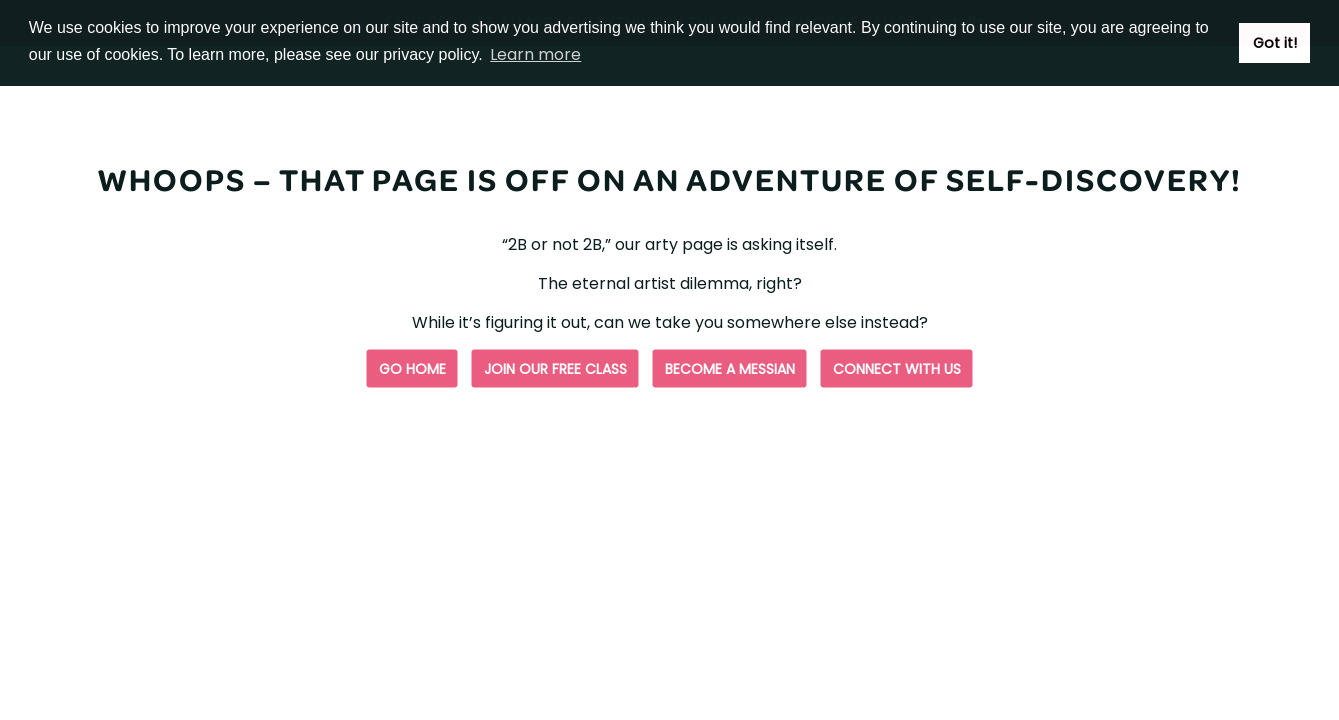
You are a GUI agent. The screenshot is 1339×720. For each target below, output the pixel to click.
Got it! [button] (1275, 43)
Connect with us (897, 369)
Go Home (412, 369)
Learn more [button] (535, 54)
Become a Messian (730, 369)
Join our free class (555, 369)
